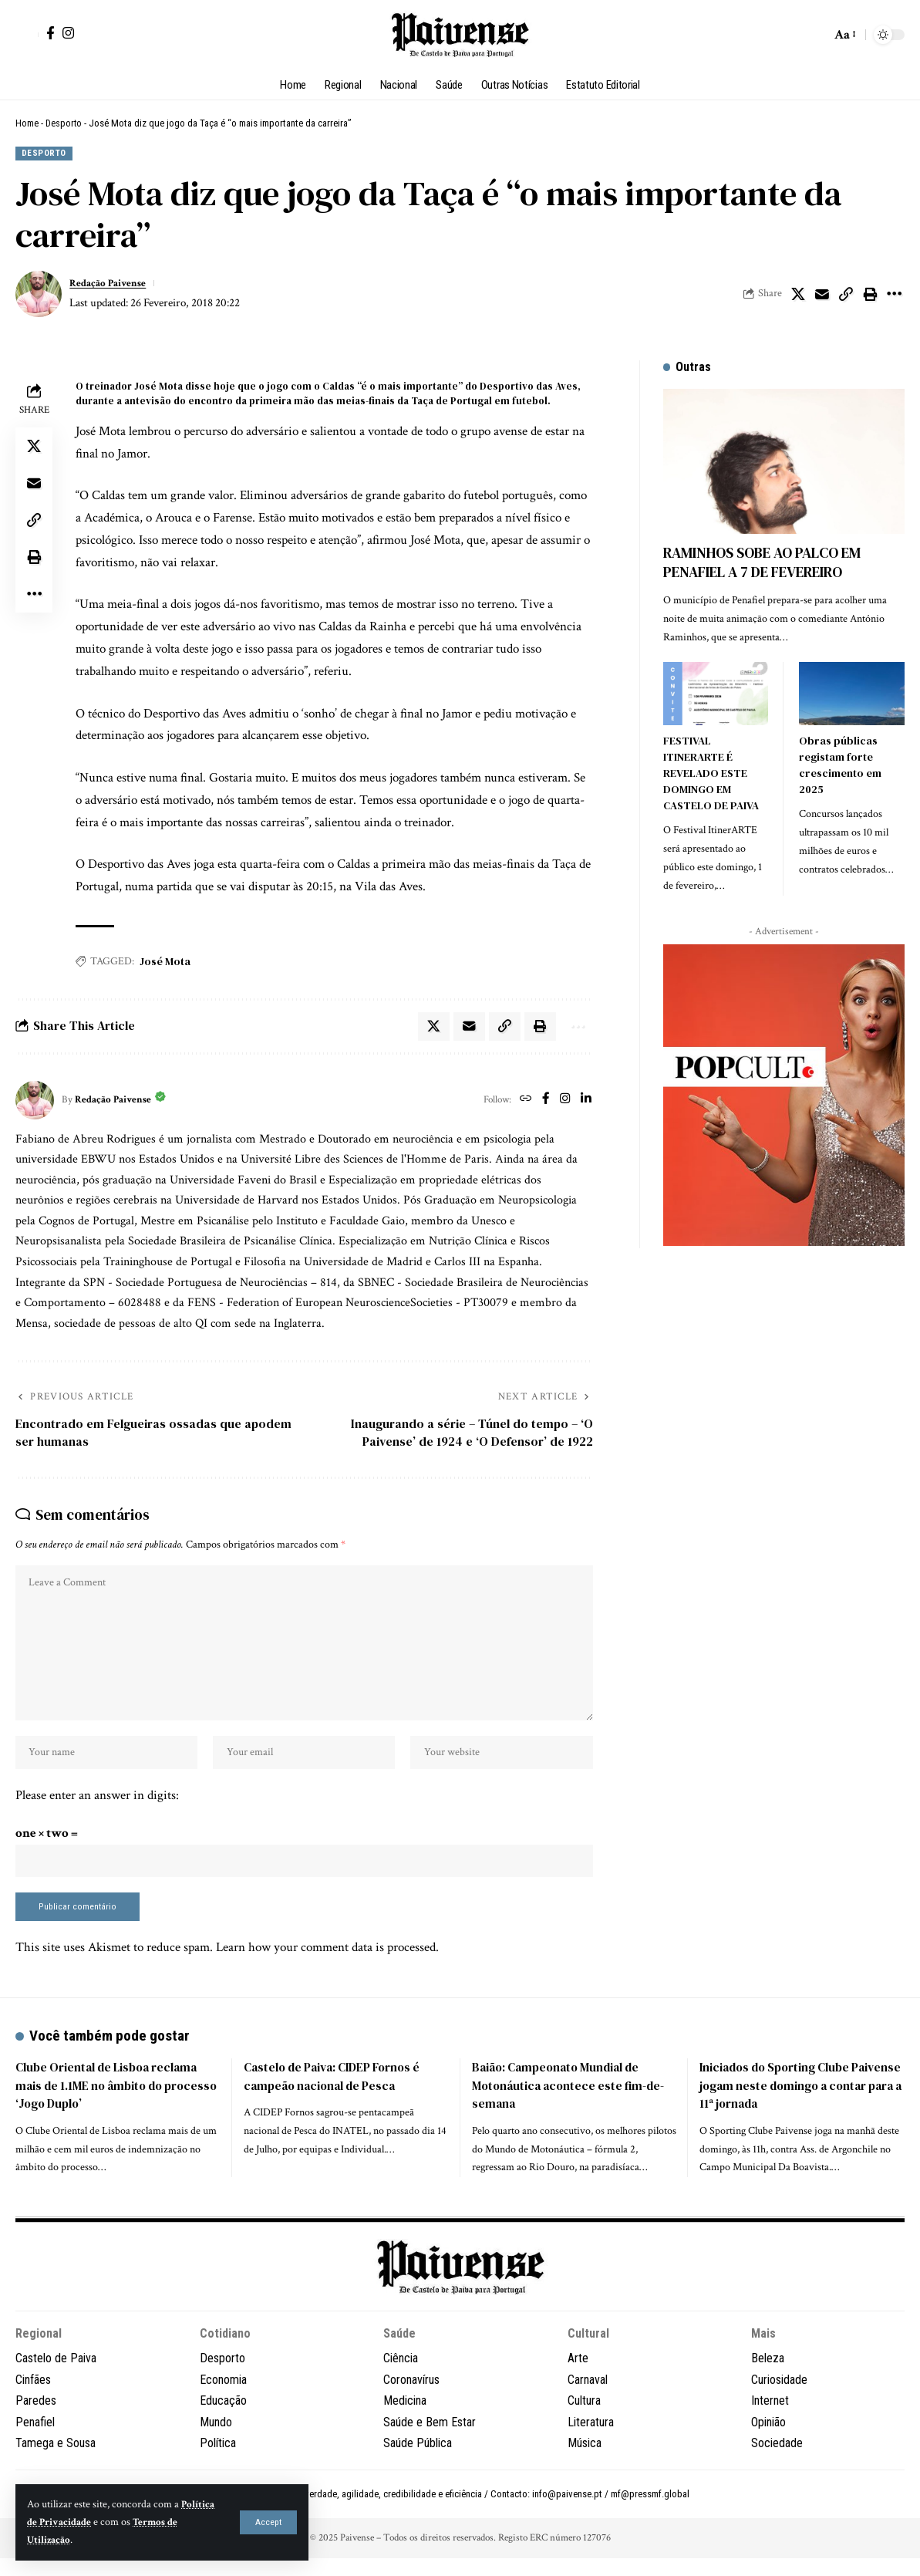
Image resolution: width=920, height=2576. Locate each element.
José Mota (165, 963)
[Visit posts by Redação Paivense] (38, 295)
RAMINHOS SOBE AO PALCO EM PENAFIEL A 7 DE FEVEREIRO (762, 552)
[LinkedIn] (585, 1103)
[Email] (822, 295)
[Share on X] (798, 295)
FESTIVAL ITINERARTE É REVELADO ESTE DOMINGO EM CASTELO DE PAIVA (711, 761)
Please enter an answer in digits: (97, 1809)
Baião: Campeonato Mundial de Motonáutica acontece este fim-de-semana (572, 2104)
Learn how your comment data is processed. (327, 1967)
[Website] (522, 1103)
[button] (269, 2522)
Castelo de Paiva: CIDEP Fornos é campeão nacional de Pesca (337, 2095)
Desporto (64, 123)
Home (27, 123)
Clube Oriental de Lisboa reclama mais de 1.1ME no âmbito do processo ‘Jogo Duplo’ (111, 2104)
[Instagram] (68, 32)
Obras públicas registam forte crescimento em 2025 (840, 753)
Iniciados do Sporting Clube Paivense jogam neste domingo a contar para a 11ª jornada (793, 2104)
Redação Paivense (113, 284)
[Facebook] (50, 32)
